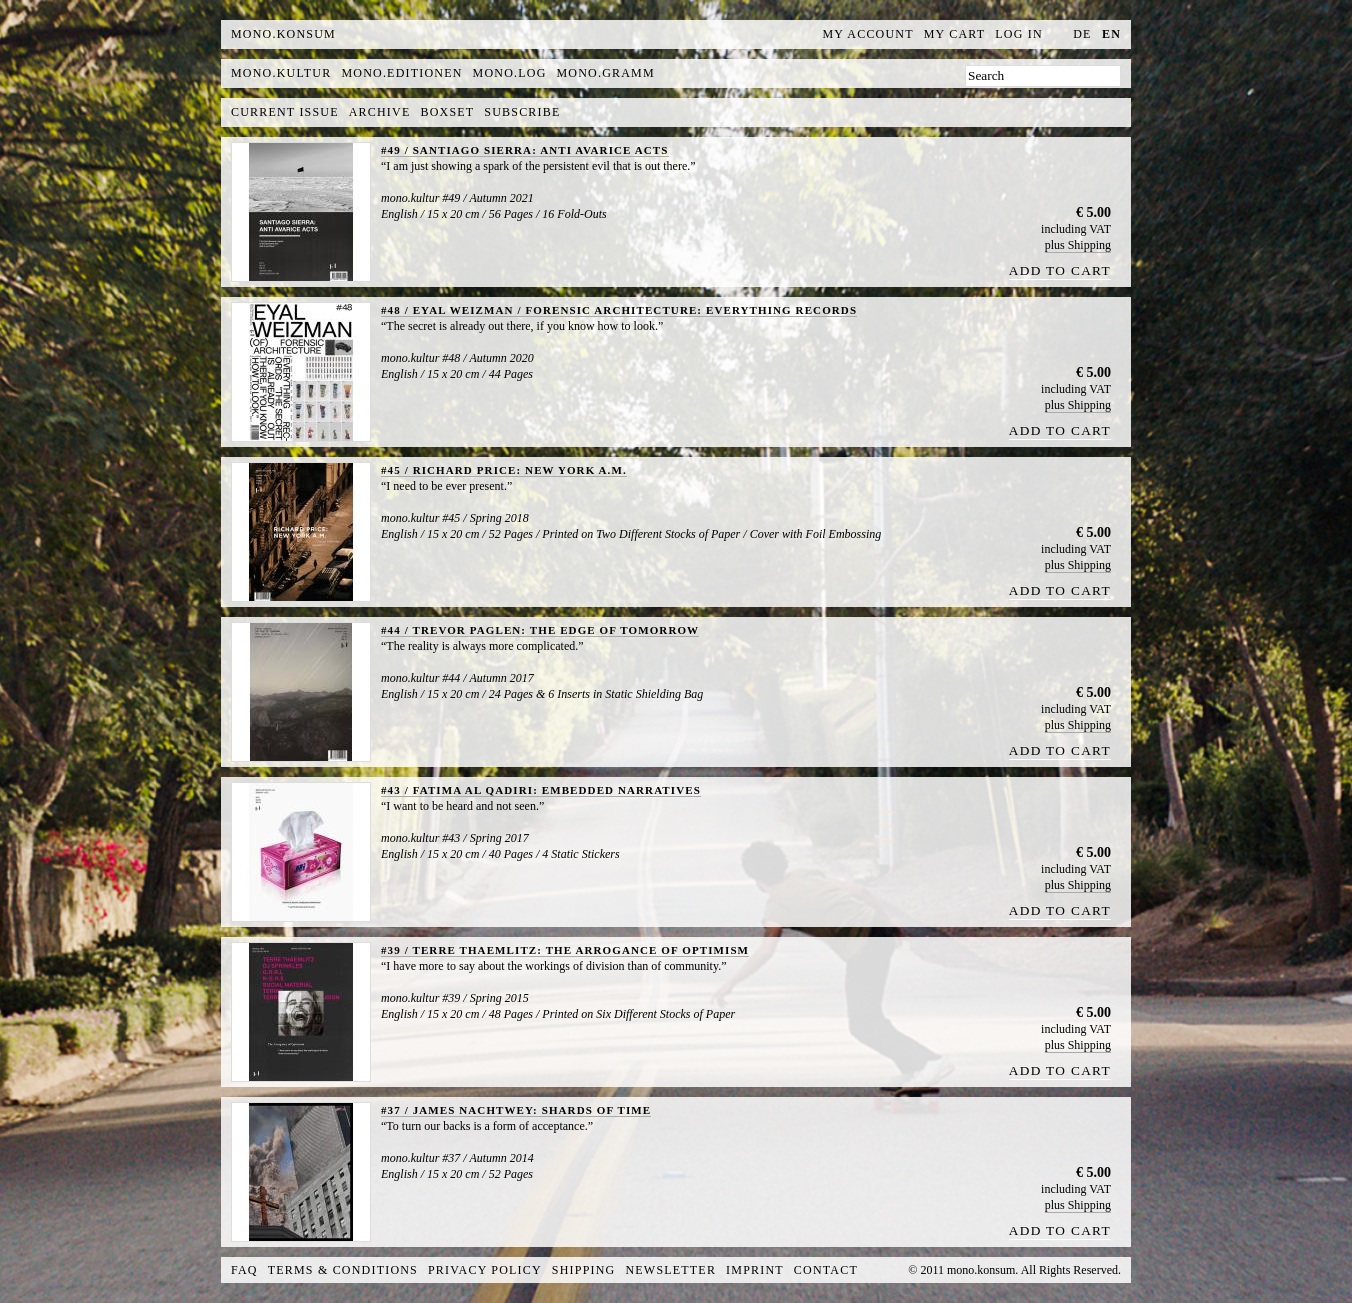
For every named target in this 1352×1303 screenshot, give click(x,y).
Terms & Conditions (343, 1270)
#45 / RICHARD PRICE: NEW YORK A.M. (504, 470)
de (1082, 34)
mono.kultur (281, 73)
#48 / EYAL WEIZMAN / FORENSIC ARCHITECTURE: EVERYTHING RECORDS (619, 310)
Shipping (584, 1270)
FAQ (244, 1270)
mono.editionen (401, 73)
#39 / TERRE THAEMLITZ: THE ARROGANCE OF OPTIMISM (565, 950)
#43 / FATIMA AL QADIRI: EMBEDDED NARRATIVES (541, 790)
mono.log (510, 73)
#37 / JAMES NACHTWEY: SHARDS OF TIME (516, 1110)
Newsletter (670, 1270)
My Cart (955, 34)
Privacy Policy (485, 1270)
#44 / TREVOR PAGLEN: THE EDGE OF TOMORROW (540, 630)
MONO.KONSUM (283, 34)
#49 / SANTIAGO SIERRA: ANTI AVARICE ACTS (525, 150)
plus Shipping (1078, 245)
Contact (826, 1270)
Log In (1019, 34)
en (1111, 34)
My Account (868, 34)
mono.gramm (606, 73)
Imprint (755, 1270)
